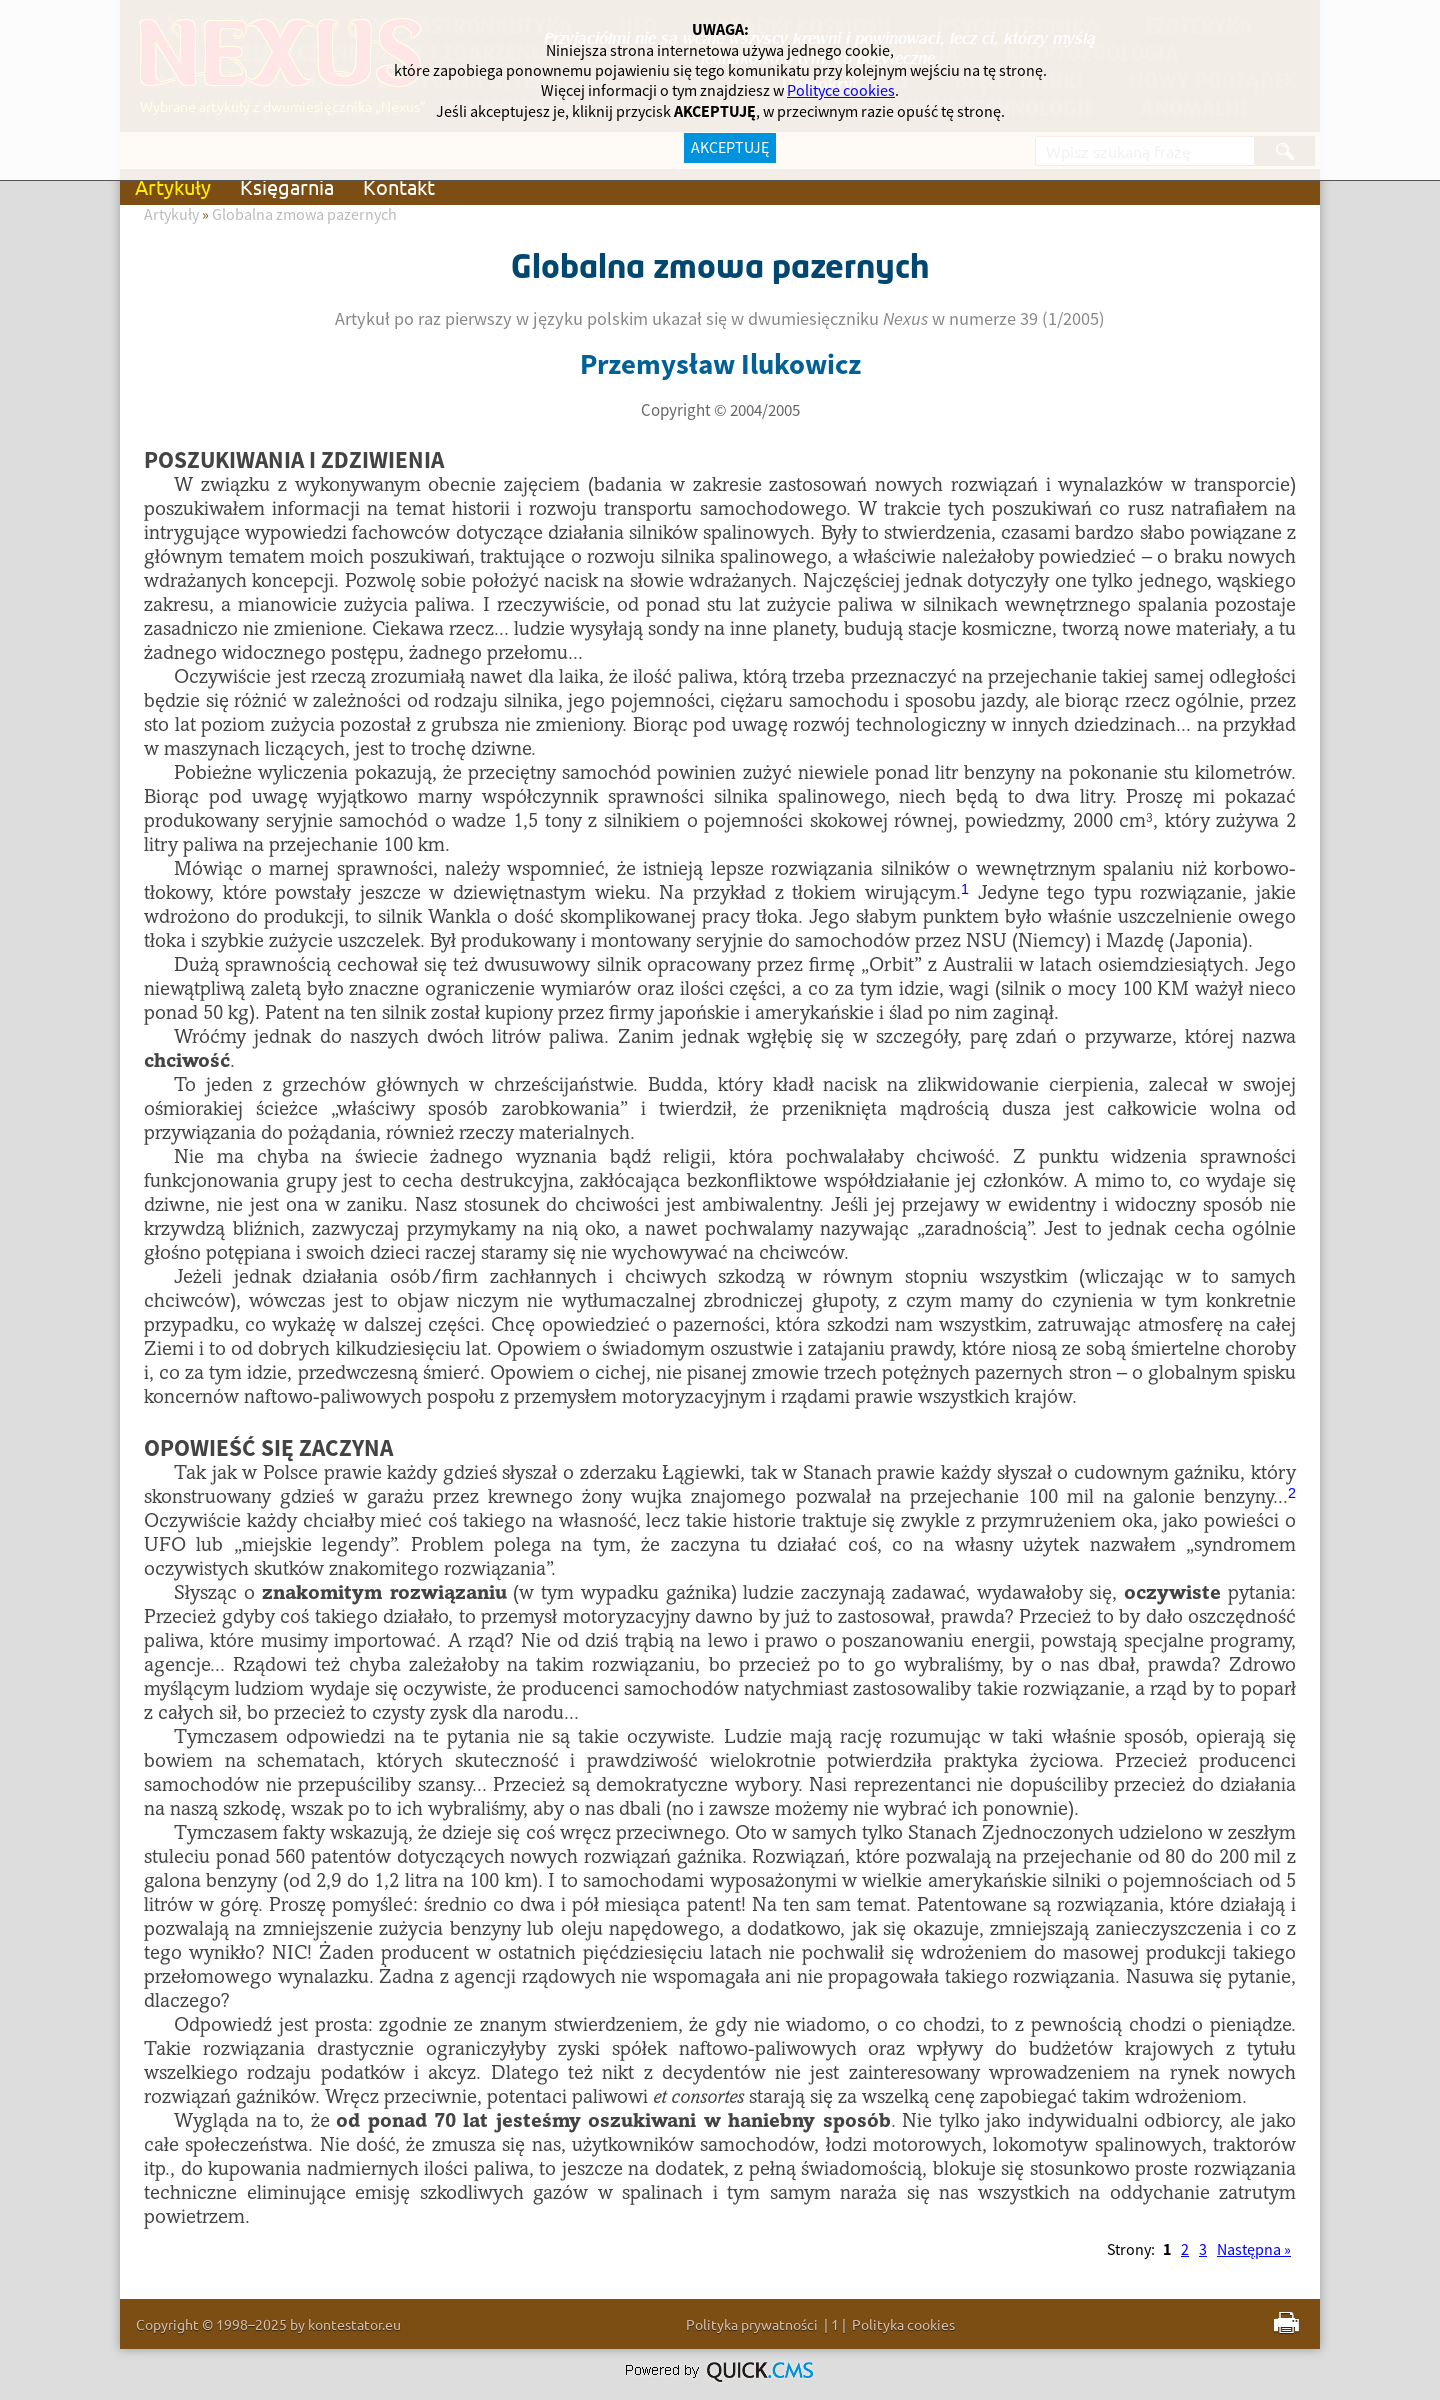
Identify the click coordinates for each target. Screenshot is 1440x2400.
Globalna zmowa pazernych (304, 215)
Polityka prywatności (752, 2324)
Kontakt (399, 186)
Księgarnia (287, 186)
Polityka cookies (903, 2324)
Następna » (1254, 2250)
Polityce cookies (841, 91)
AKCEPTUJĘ (730, 148)
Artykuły (173, 186)
